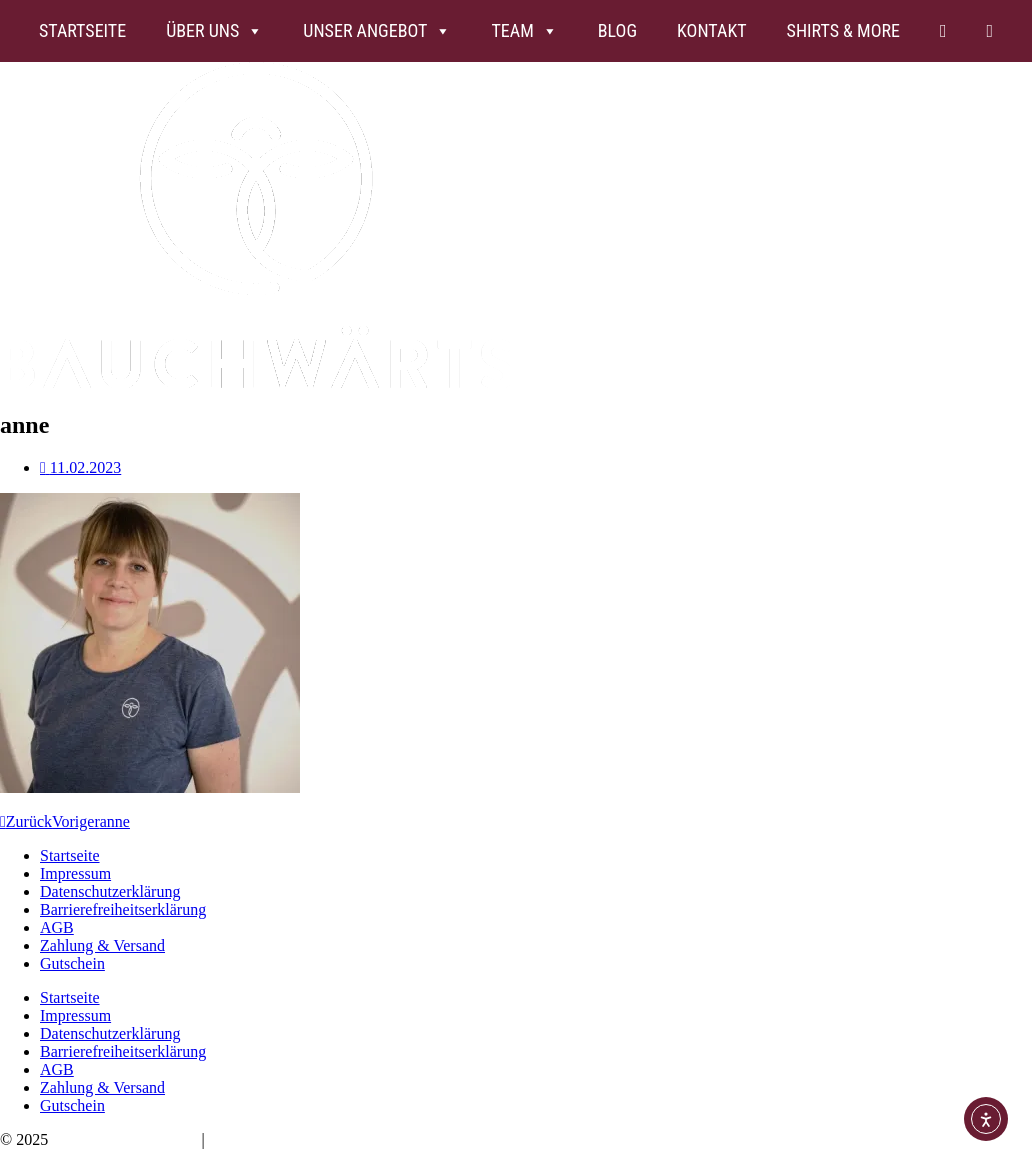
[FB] (990, 31)
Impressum (75, 873)
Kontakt (712, 30)
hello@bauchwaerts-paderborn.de (317, 1139)
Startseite (82, 30)
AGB (57, 927)
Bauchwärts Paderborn (124, 1139)
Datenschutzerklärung (110, 891)
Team (524, 31)
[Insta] (943, 31)
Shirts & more (843, 30)
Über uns (214, 31)
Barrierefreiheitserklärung (123, 909)
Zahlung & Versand (102, 945)
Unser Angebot (377, 31)
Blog (617, 30)
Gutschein (72, 963)
